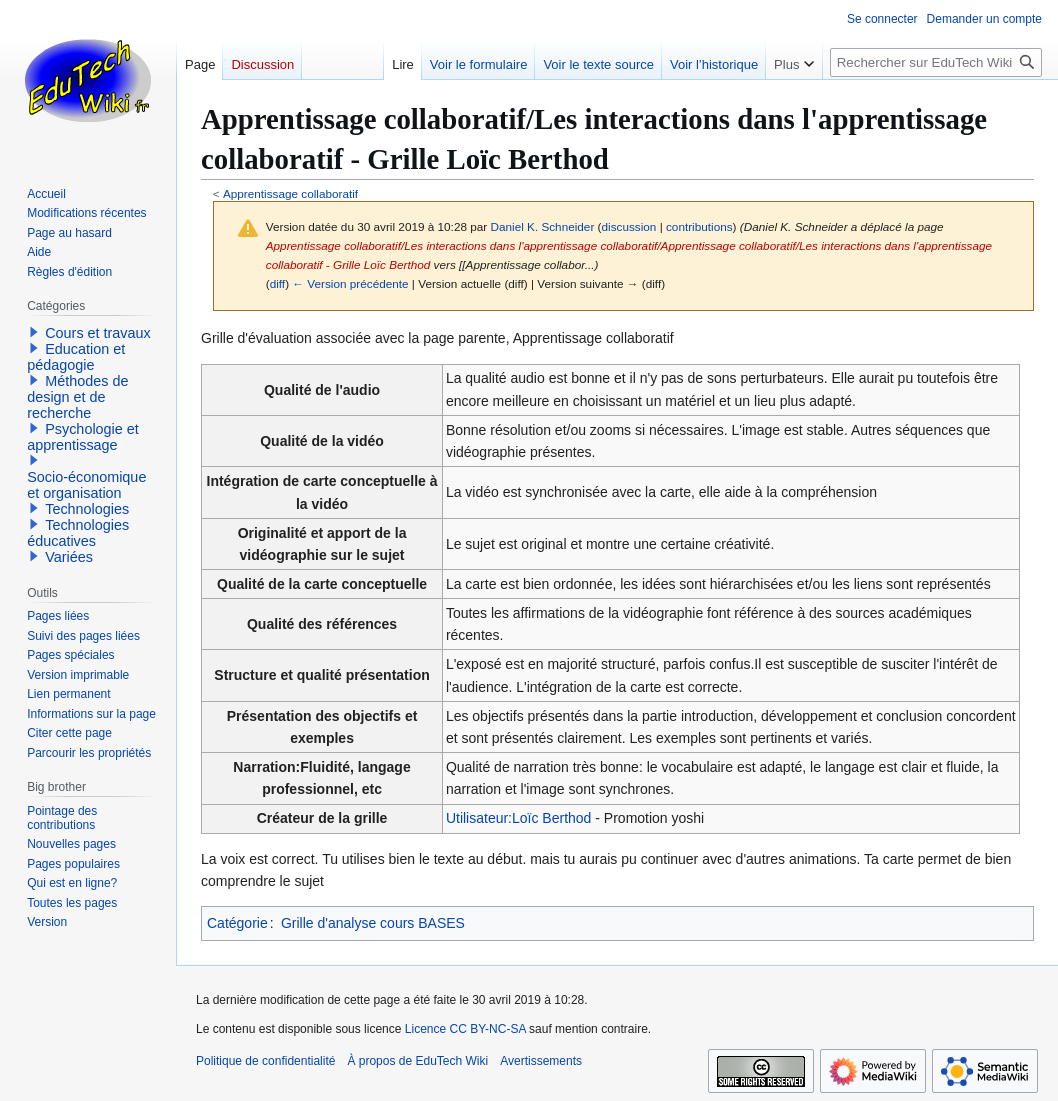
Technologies (87, 509)
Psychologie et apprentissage (83, 437)
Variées (69, 557)
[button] (34, 332)
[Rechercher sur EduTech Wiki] (936, 62)
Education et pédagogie (76, 357)
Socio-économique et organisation (86, 485)
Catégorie (237, 923)
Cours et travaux (98, 333)
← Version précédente (350, 283)
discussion (629, 226)
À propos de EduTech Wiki (417, 1061)
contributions (699, 226)
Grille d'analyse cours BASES (373, 923)
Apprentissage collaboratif (290, 193)
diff (277, 283)
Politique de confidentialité (265, 1061)
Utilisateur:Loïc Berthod (519, 818)
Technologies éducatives (78, 533)
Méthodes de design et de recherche (77, 397)
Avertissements (541, 1061)
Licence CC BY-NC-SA (465, 1029)
